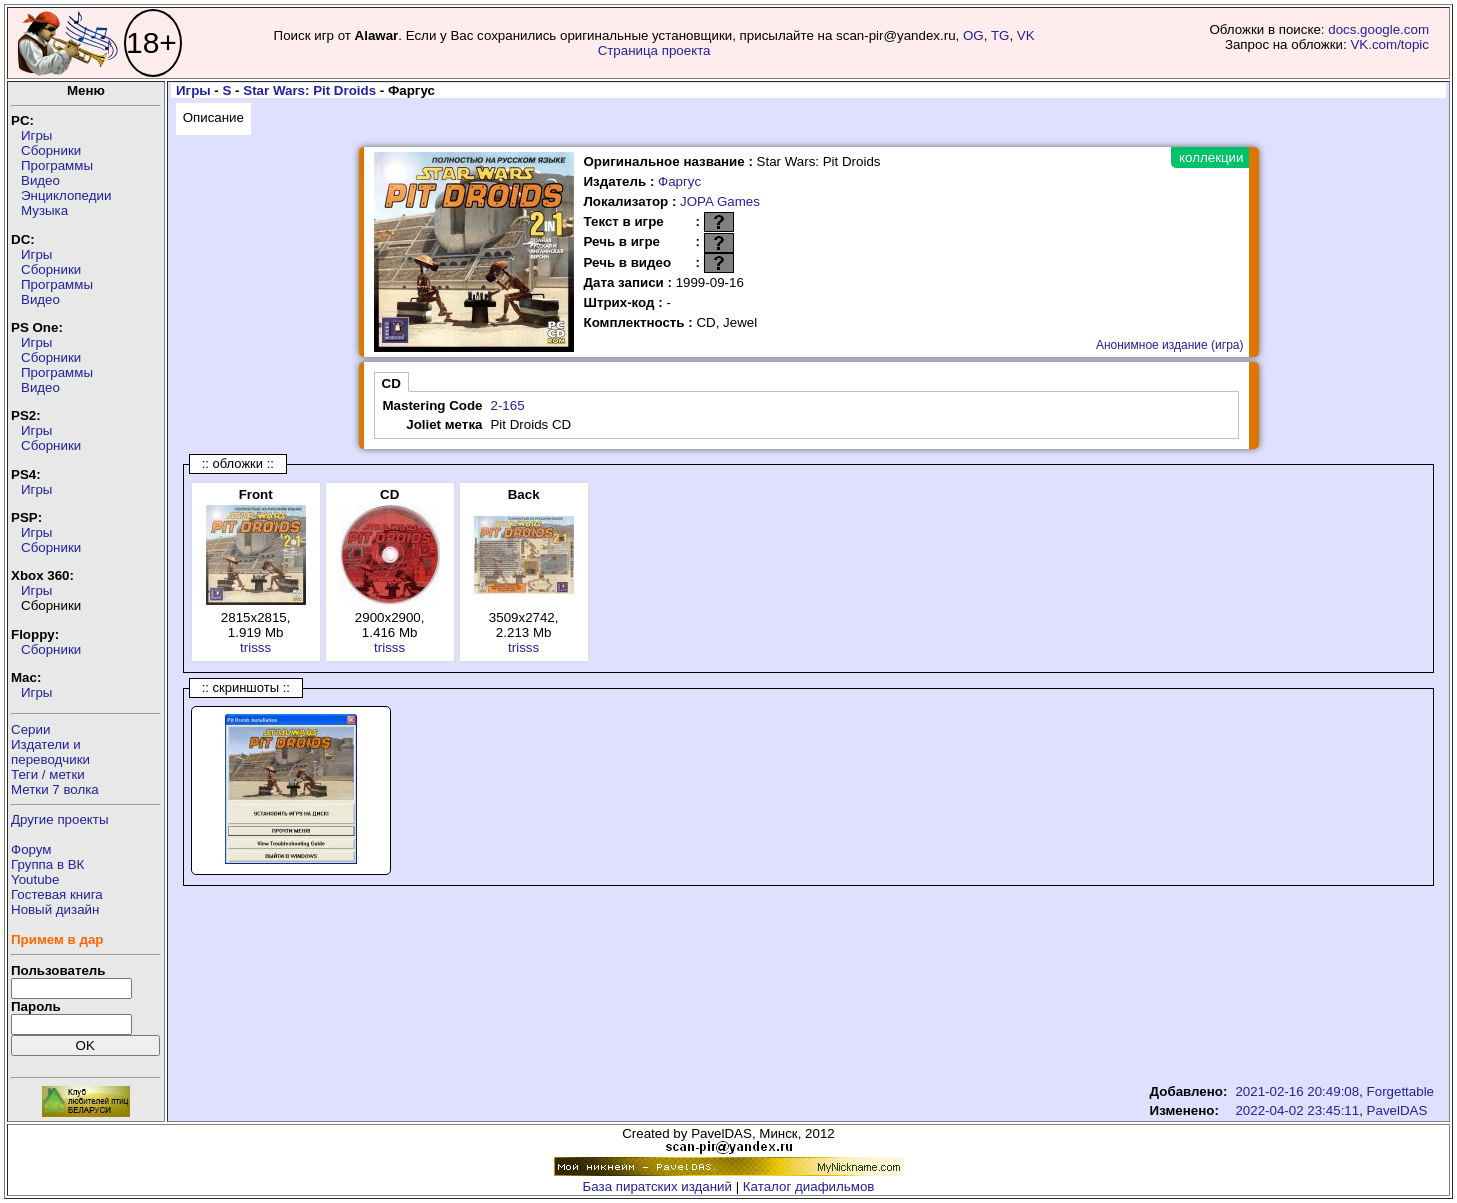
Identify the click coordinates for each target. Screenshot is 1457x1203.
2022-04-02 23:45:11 (1297, 1110)
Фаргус (679, 181)
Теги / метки (48, 774)
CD (391, 383)
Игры (36, 135)
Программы (57, 165)
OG (973, 35)
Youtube (35, 879)
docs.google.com (1378, 29)
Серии (30, 729)
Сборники (51, 150)
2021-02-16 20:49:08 (1297, 1091)
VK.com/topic (1389, 44)
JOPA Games (720, 201)
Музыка (44, 210)
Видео (40, 180)
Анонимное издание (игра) (1170, 345)
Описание (213, 117)
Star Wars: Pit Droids (309, 90)
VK (1026, 35)
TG (1000, 35)
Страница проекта (654, 50)
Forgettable (1400, 1091)
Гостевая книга (57, 894)
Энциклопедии (66, 195)
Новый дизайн (55, 909)
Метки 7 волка (55, 789)
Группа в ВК (47, 864)
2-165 (507, 405)
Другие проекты (60, 819)
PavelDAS (1397, 1110)
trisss (255, 647)
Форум (31, 849)
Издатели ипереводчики (50, 752)
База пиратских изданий (657, 1186)
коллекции (1211, 157)
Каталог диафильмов (809, 1186)
